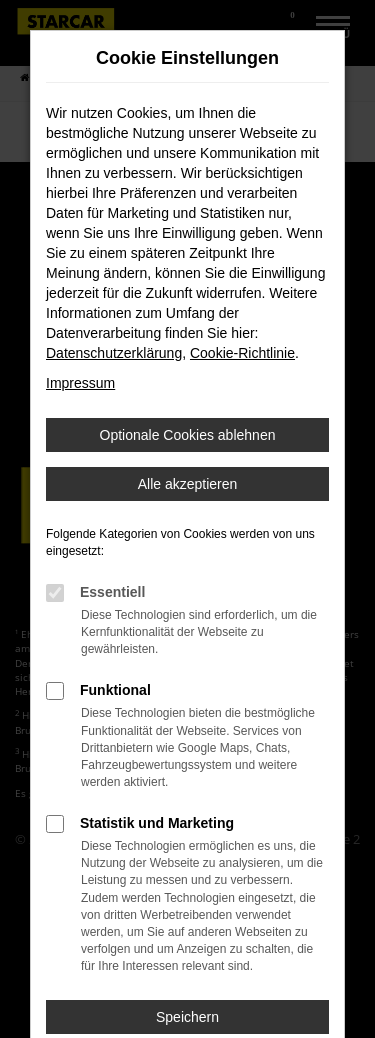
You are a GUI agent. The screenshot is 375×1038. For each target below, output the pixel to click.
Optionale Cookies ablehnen (188, 435)
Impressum (80, 383)
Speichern (187, 1017)
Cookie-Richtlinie (242, 353)
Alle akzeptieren (188, 484)
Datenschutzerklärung (114, 353)
